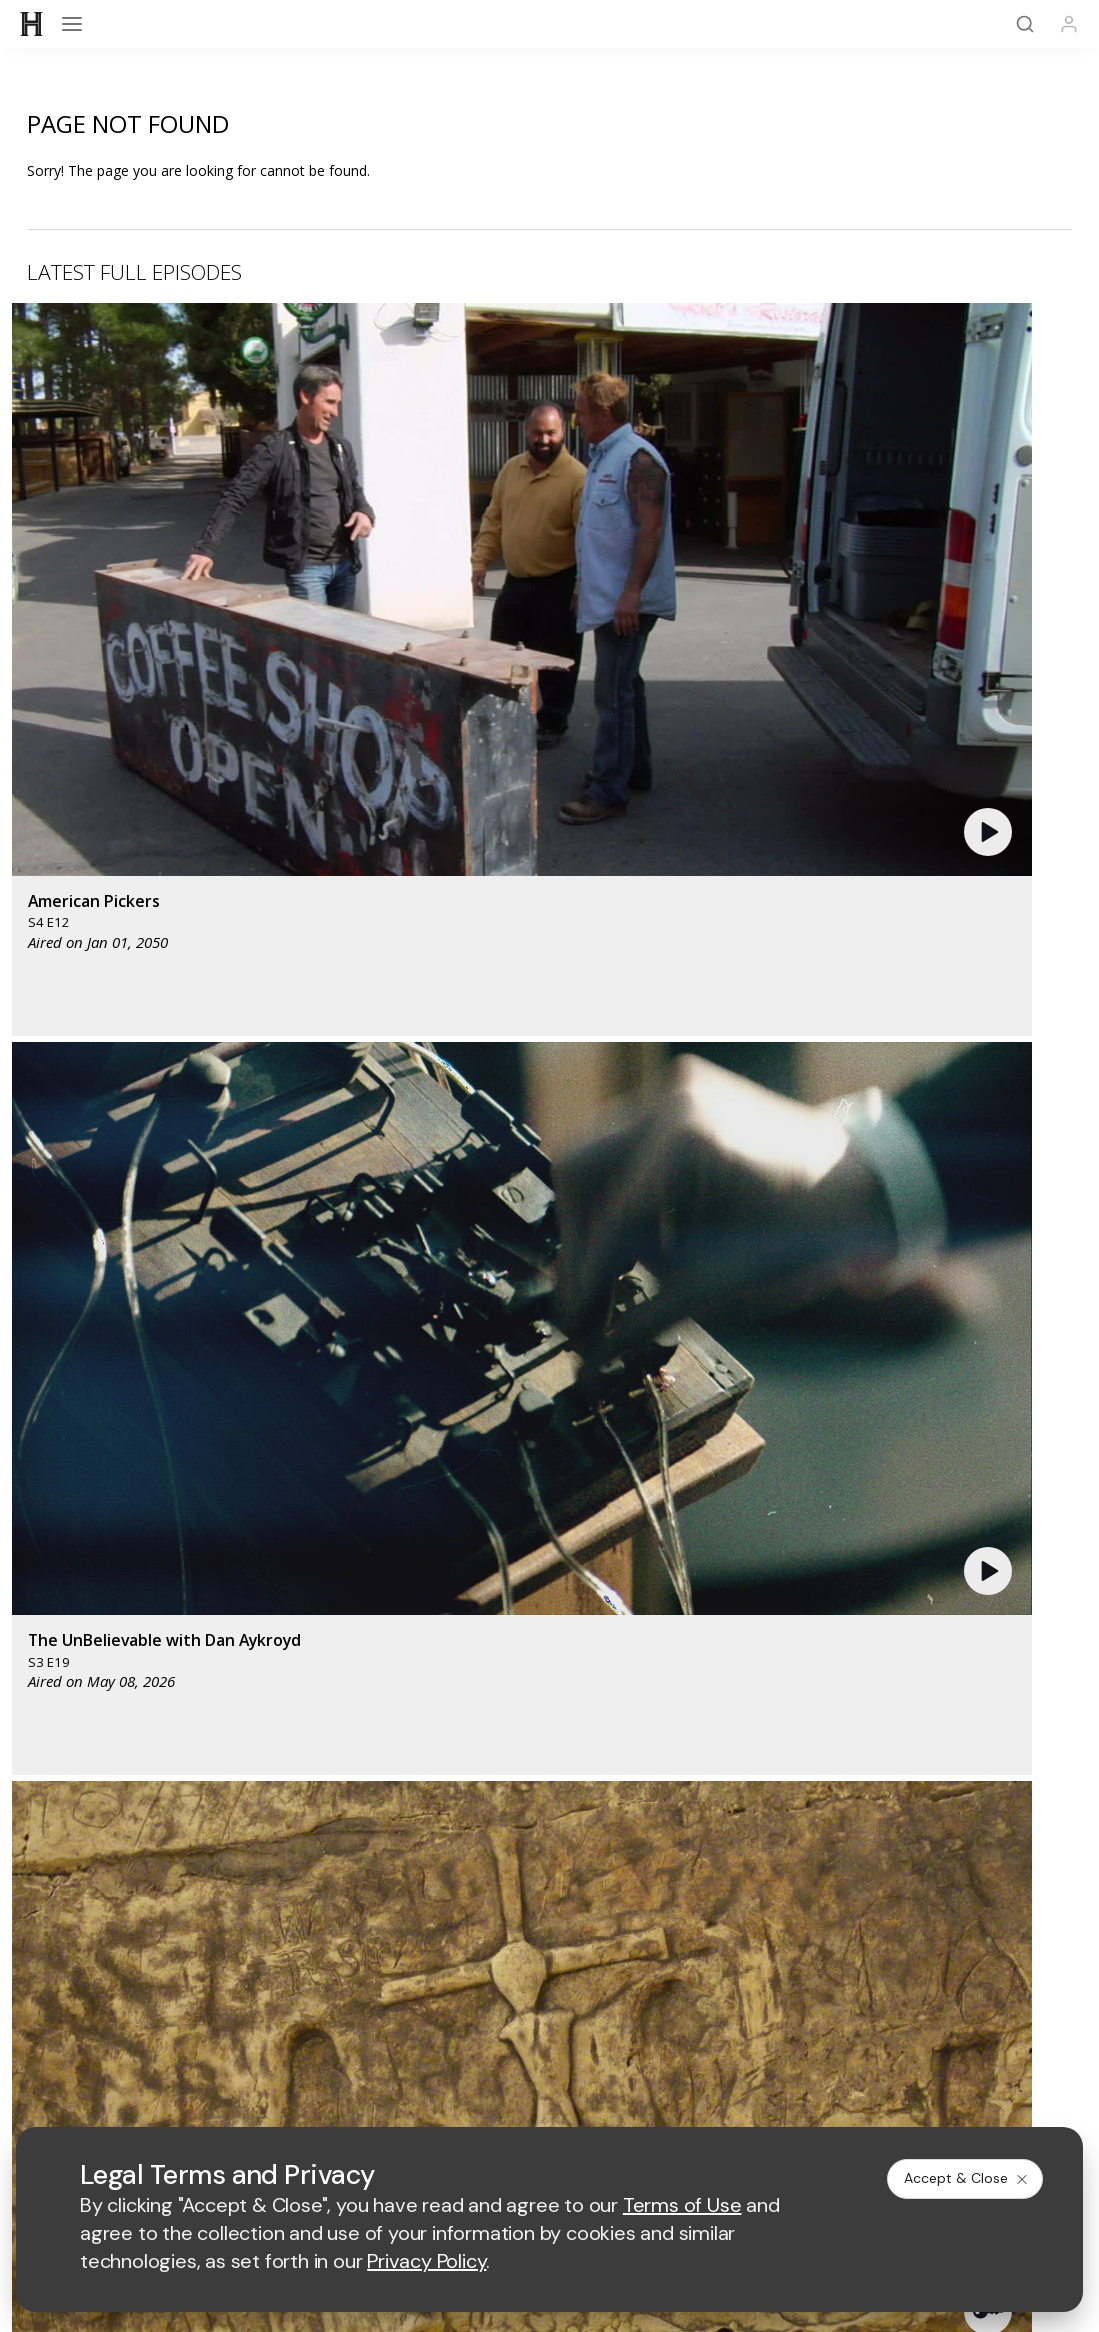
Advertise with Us (197, 1877)
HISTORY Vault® (549, 1645)
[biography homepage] (445, 1409)
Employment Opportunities (902, 1909)
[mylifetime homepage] (437, 1350)
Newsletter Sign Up (197, 1697)
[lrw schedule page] (732, 1409)
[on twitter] (486, 1808)
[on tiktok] (678, 1808)
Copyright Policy (547, 2019)
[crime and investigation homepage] (628, 1409)
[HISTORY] (32, 24)
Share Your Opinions (549, 1697)
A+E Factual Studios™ (549, 1877)
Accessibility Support (197, 1909)
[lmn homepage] (566, 1350)
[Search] (1025, 24)
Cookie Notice (665, 2019)
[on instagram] (614, 1808)
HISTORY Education (197, 1645)
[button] (323, 449)
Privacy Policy (430, 2019)
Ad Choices (767, 2019)
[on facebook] (422, 1808)
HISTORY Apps (901, 1645)
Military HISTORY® (901, 1671)
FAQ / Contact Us (902, 1697)
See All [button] (1025, 1049)
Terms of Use (323, 2019)
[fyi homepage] (666, 1350)
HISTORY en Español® (549, 1671)
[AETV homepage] (304, 1350)
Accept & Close (967, 2178)
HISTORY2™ (197, 1671)
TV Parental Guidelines (549, 1909)
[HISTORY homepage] (549, 1572)
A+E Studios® (902, 1877)
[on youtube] (550, 1808)
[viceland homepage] (782, 1350)
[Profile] (1069, 24)
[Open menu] (72, 24)
